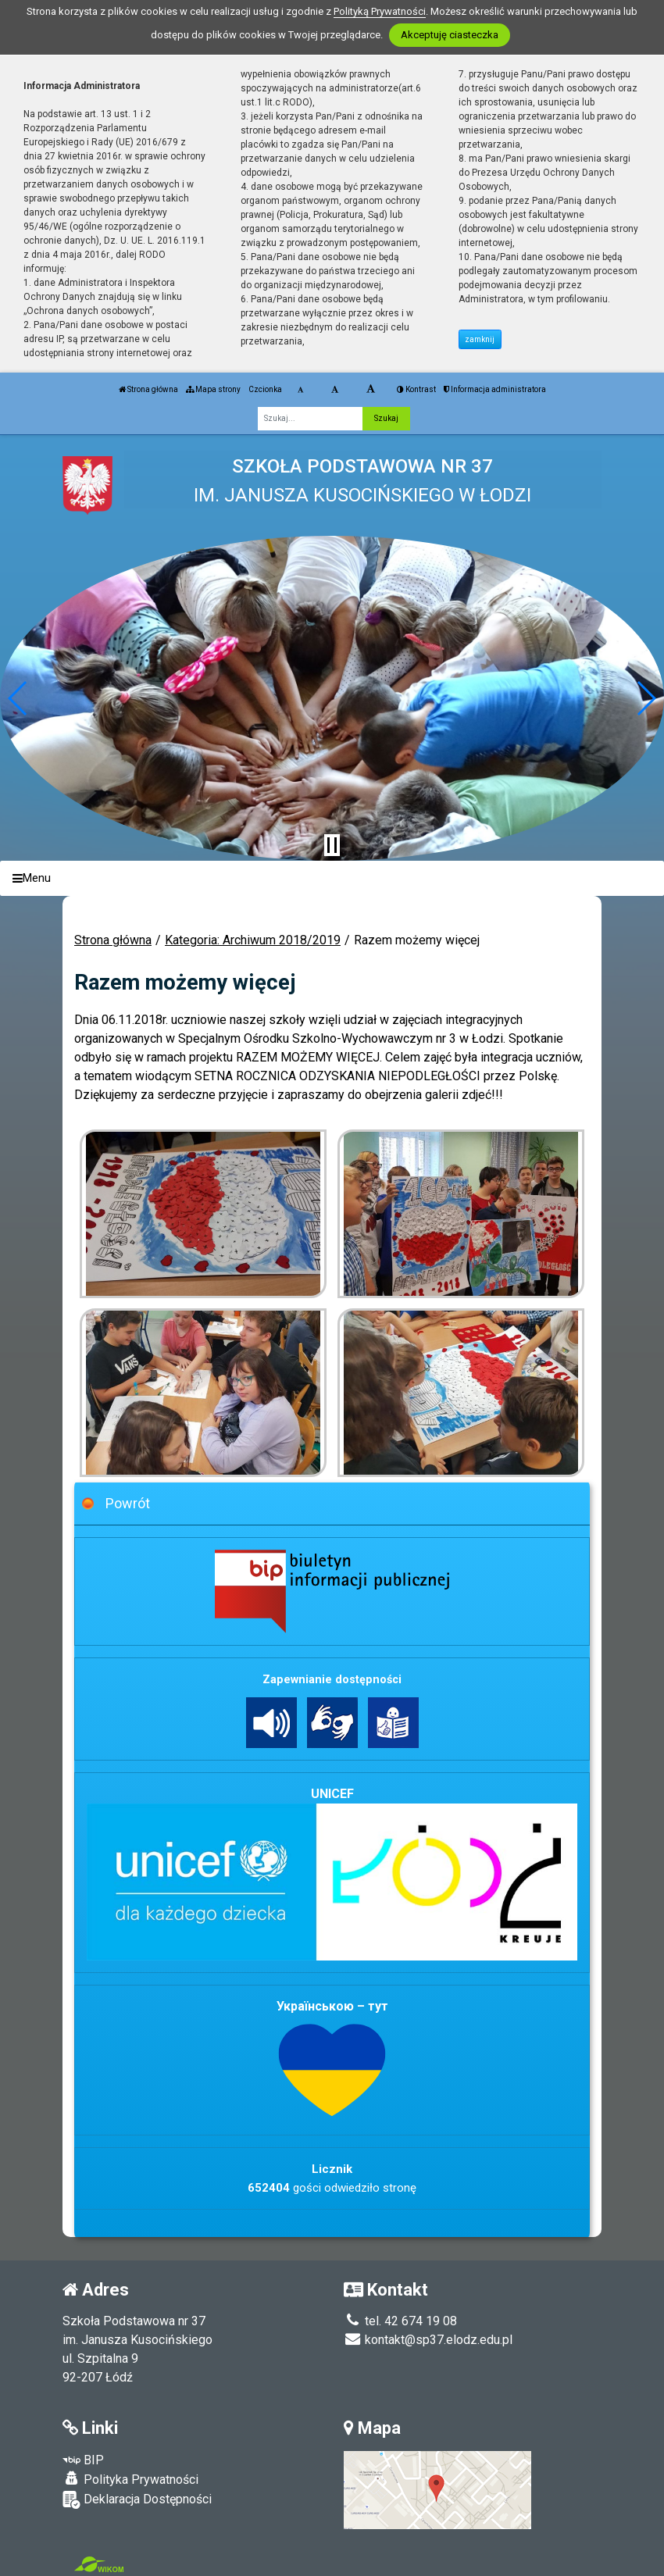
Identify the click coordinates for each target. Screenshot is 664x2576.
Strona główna (148, 389)
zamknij (479, 339)
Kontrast (416, 389)
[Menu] (332, 878)
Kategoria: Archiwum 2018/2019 (253, 940)
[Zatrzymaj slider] (332, 845)
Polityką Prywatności (380, 11)
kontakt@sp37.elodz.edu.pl (428, 2339)
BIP (83, 2460)
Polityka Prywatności (130, 2479)
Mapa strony (213, 389)
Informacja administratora (495, 389)
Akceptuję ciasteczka (449, 35)
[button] (18, 698)
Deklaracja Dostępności (137, 2500)
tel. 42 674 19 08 (400, 2321)
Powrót (127, 1503)
